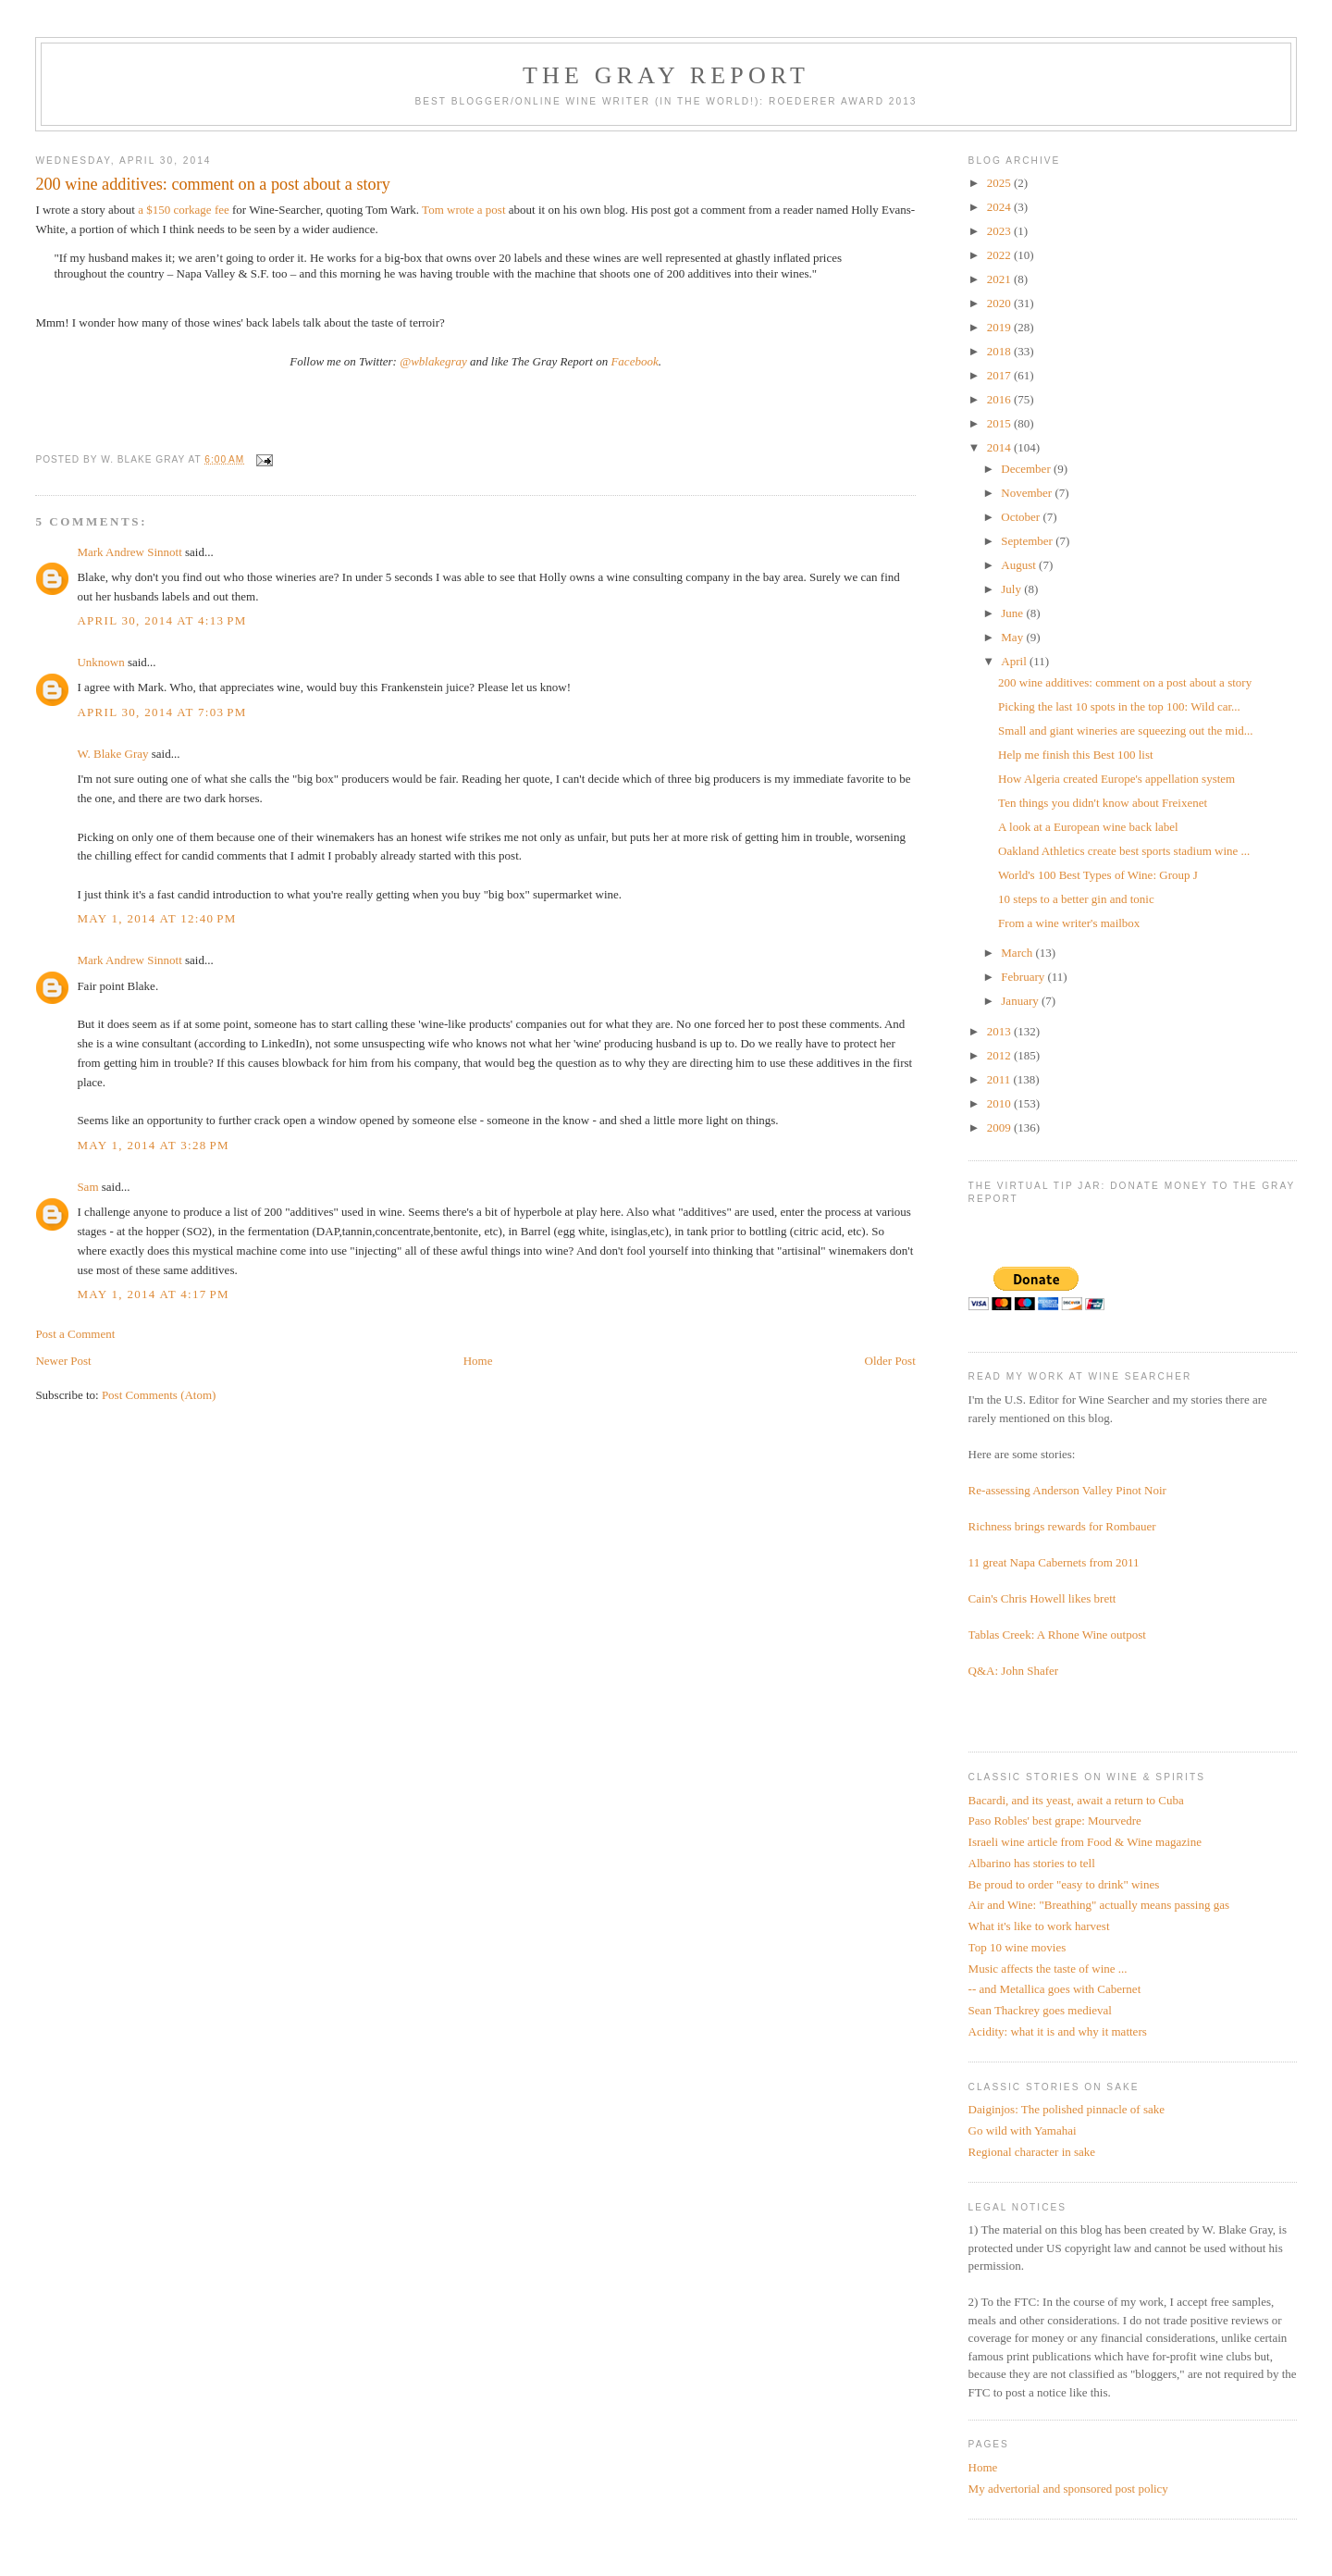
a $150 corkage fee (183, 210)
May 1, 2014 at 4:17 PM (152, 1294)
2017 (1000, 375)
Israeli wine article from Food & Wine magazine (1085, 1842)
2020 (1000, 303)
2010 (1000, 1103)
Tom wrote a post (463, 210)
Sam (87, 1187)
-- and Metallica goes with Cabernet (1054, 1989)
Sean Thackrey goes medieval (1040, 2010)
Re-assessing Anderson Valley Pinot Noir (1067, 1490)
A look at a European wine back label (1088, 827)
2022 (1000, 255)
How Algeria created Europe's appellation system (1116, 779)
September (1028, 541)
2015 (1000, 423)
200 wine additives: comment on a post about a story (1125, 682)
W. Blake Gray (112, 754)
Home (478, 1361)
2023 (1000, 231)
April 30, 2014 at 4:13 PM (161, 620)
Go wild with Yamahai (1022, 2130)
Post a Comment (75, 1334)
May (1013, 637)
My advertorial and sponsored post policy (1068, 2489)
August (1020, 565)
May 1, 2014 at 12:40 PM (156, 918)
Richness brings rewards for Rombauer (1062, 1526)
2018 (1000, 351)
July (1012, 589)
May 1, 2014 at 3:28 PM (152, 1145)
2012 (1000, 1055)
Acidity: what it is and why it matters (1057, 2031)
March (1018, 953)
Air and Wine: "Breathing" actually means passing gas (1098, 1905)
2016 (1000, 399)
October (1021, 517)
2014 (1000, 447)
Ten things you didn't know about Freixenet (1102, 803)
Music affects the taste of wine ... (1048, 1968)
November (1027, 493)
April (1015, 661)
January (1021, 1001)
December (1027, 469)
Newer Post (63, 1361)
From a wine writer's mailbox (1069, 923)
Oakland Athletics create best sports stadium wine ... (1124, 851)
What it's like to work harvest (1039, 1926)
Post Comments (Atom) (159, 1395)
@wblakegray (433, 361)
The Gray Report (666, 75)
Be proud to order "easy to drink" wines (1064, 1884)
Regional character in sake (1032, 2152)
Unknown (100, 662)
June (1013, 613)
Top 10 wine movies (1017, 1947)
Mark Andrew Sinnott (129, 552)
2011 (1000, 1079)
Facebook (634, 361)
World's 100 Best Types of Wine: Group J (1098, 875)
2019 (1000, 327)
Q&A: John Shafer (1013, 1671)
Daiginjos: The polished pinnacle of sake (1066, 2109)
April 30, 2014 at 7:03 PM (161, 712)
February (1024, 977)
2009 (1000, 1127)
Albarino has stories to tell (1031, 1863)
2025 (1000, 183)
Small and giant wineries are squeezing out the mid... (1125, 730)
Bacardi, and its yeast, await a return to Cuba (1076, 1800)
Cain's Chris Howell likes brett (1042, 1598)
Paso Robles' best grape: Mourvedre (1054, 1820)
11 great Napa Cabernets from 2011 (1054, 1562)
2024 (1000, 207)
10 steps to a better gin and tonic (1076, 899)
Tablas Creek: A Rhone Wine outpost (1057, 1634)
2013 (1000, 1031)
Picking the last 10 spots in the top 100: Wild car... (1119, 706)
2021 (1000, 279)
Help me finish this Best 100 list (1075, 755)
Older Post (890, 1361)
